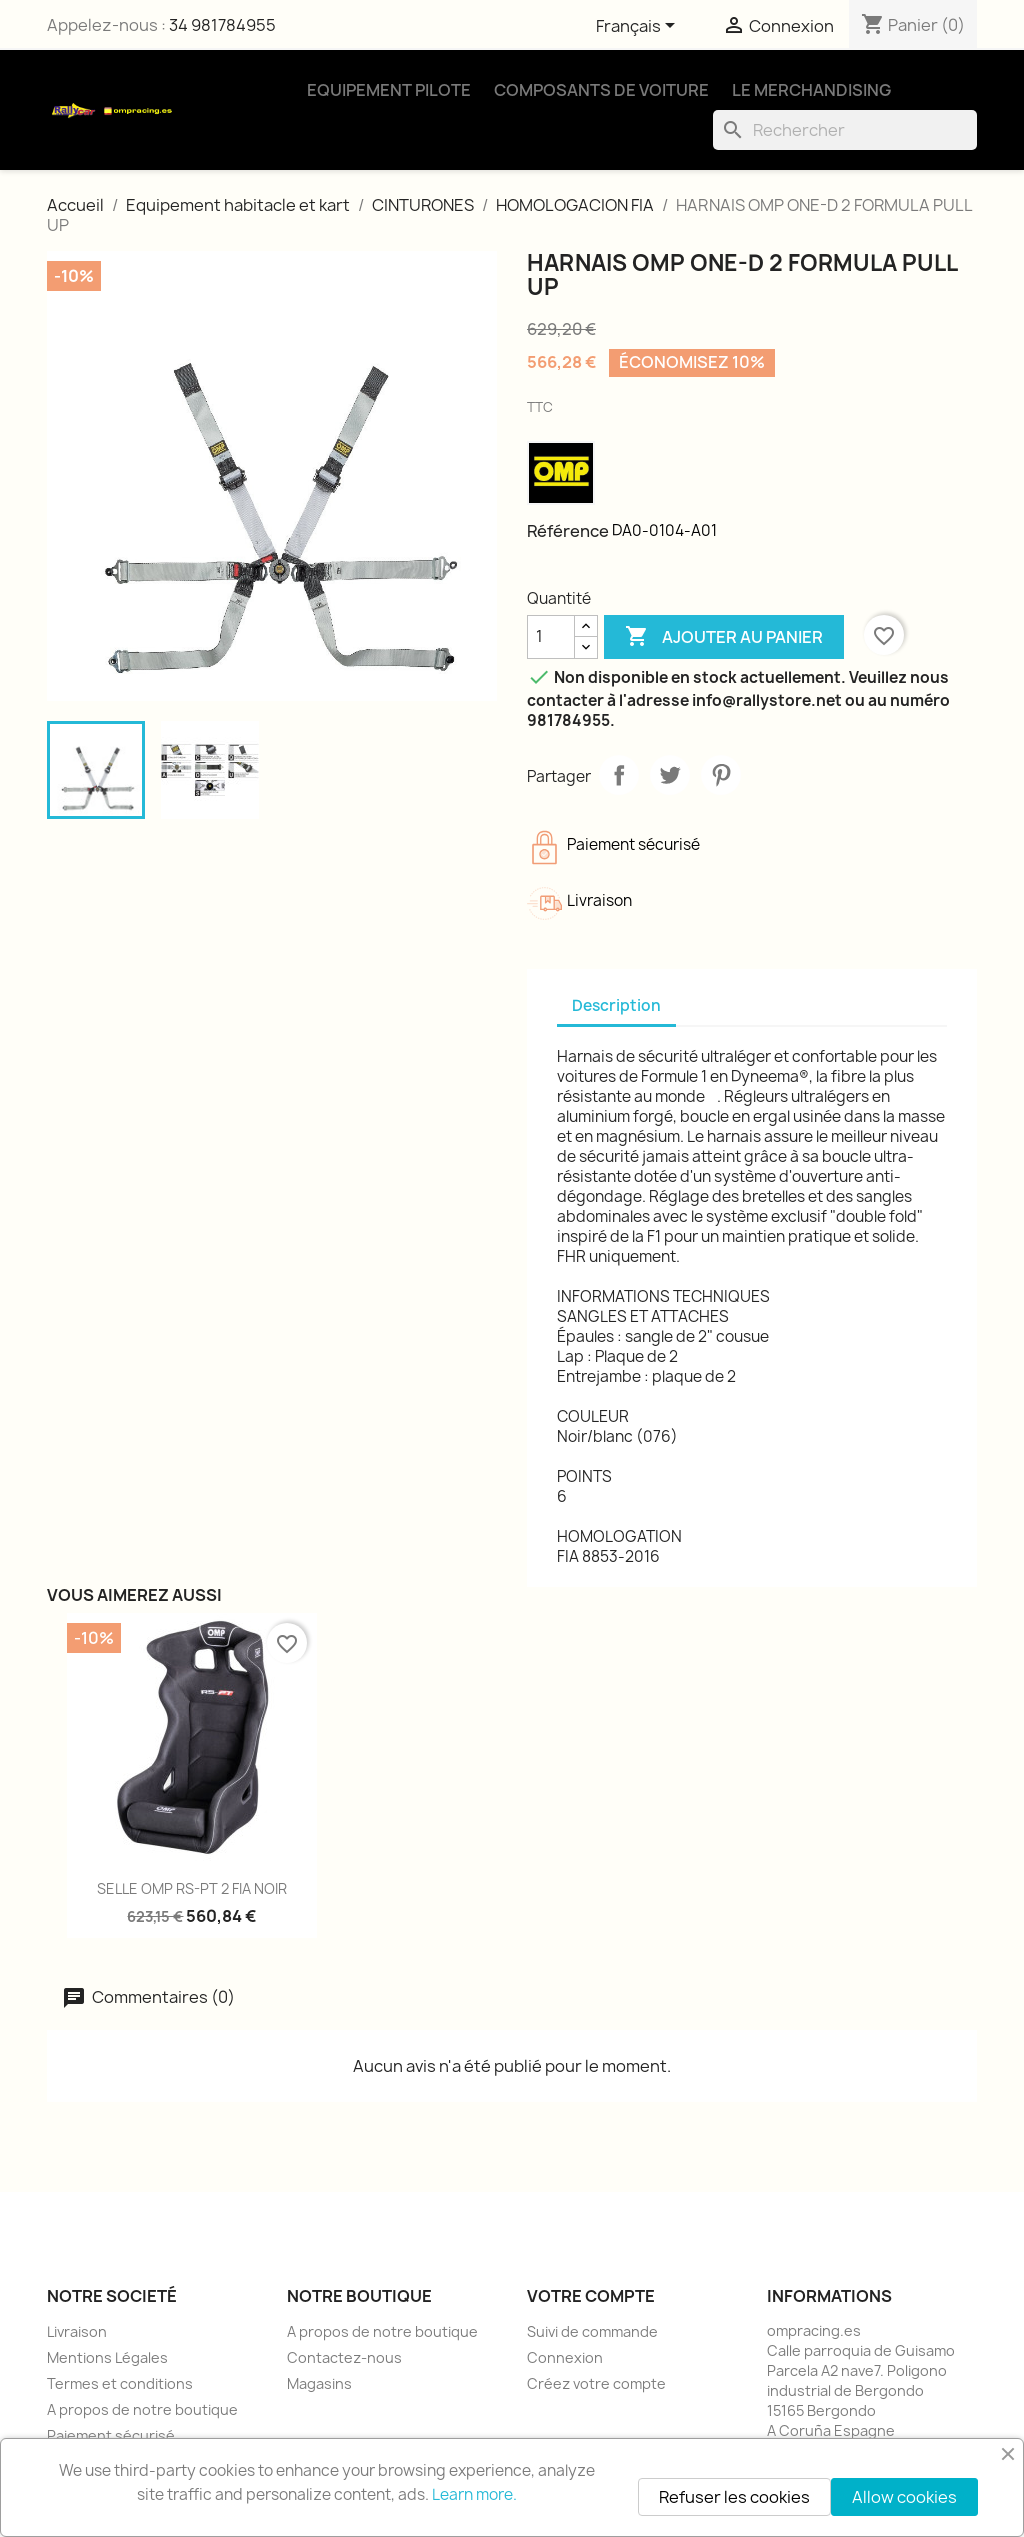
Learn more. (474, 2494)
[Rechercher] (845, 130)
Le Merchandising (811, 90)
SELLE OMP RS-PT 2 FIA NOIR (192, 1888)
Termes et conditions (120, 2383)
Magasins (319, 2383)
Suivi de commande (592, 2331)
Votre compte (591, 2296)
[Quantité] (551, 637)
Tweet (670, 775)
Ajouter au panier (724, 637)
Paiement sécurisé (111, 2435)
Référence (568, 531)
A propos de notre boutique (142, 2409)
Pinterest (721, 775)
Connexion (565, 2357)
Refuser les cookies (734, 2497)
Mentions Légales (107, 2357)
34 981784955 (222, 25)
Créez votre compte (596, 2383)
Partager (619, 775)
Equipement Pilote (389, 90)
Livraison (77, 2331)
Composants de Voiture (601, 90)
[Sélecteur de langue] (639, 27)
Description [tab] (616, 1005)
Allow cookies (904, 2497)
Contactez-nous (344, 2357)
